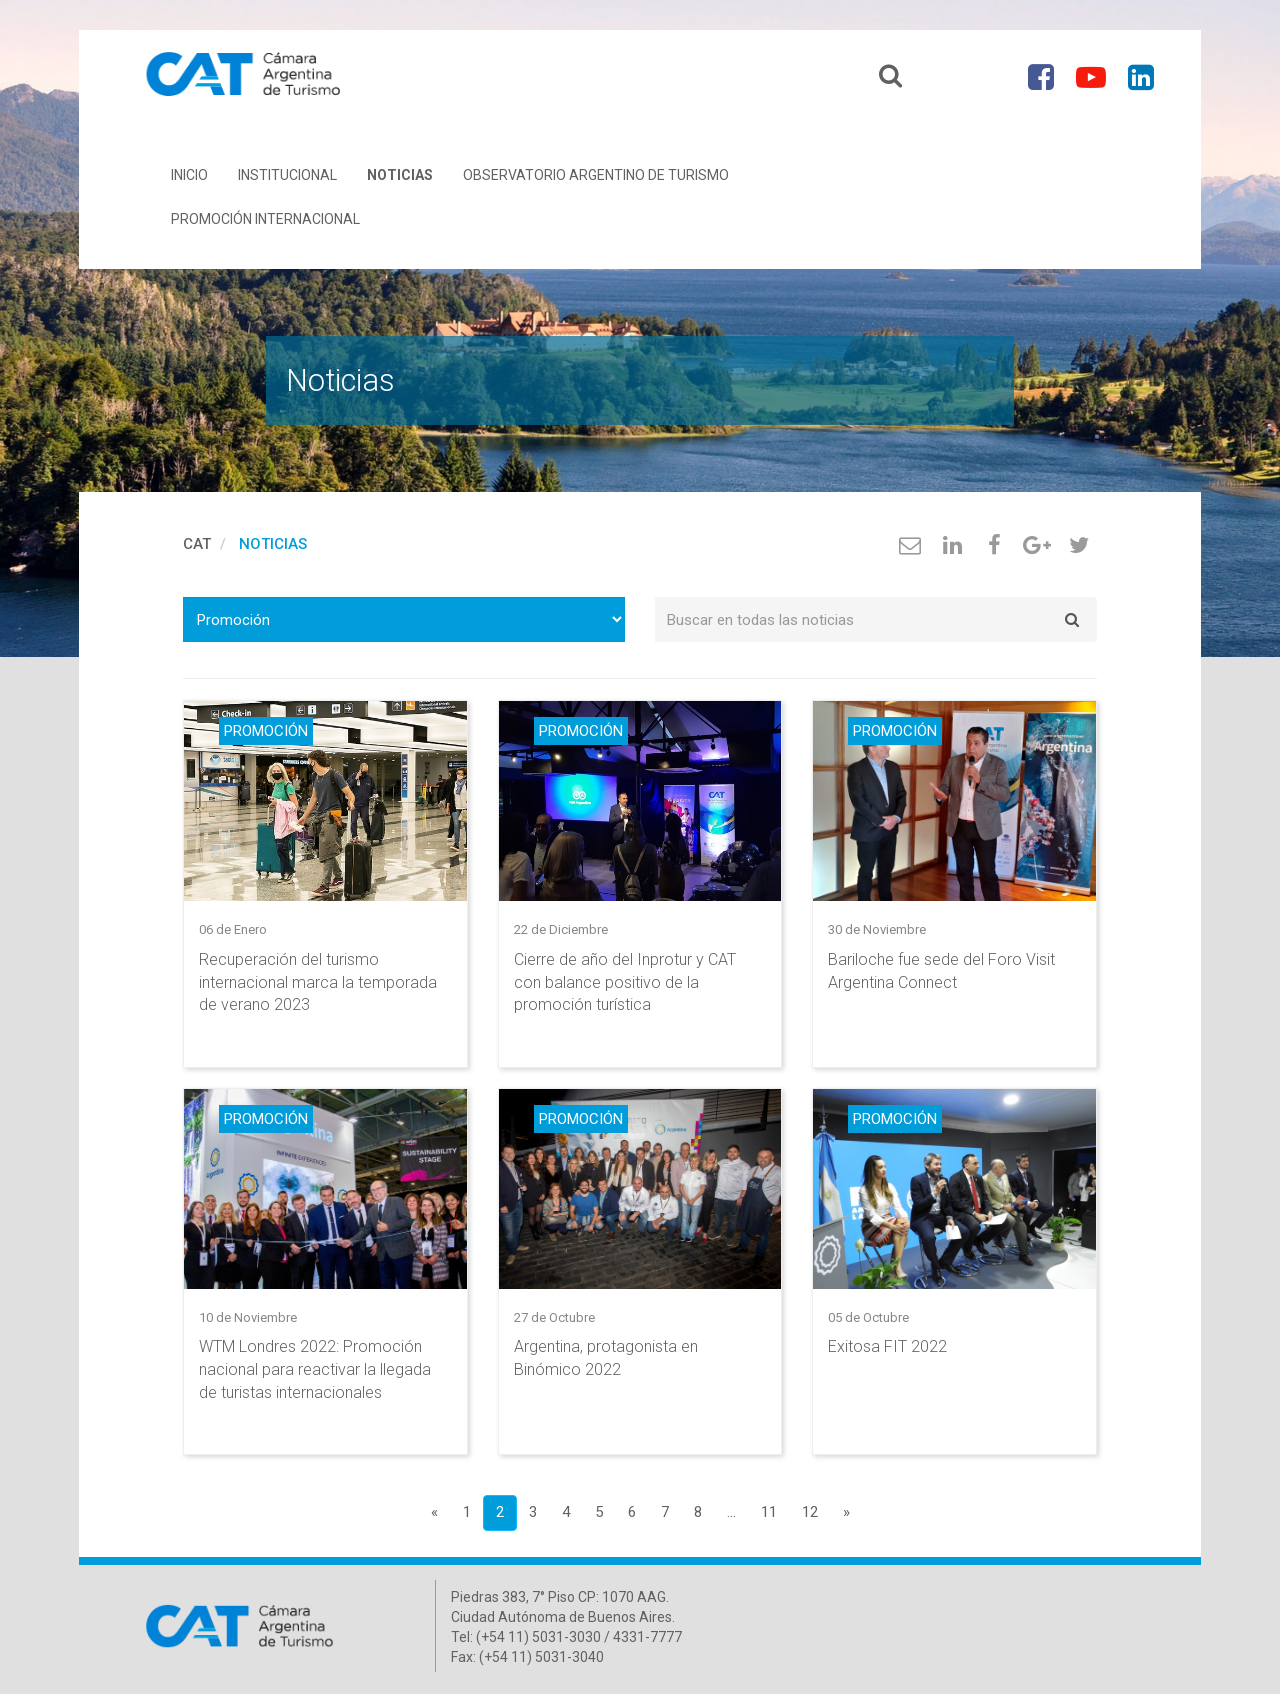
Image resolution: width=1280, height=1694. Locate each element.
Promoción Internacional (265, 224)
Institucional (287, 180)
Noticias (400, 180)
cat (197, 549)
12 (810, 1518)
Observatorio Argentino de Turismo (596, 180)
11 (769, 1518)
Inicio (189, 180)
